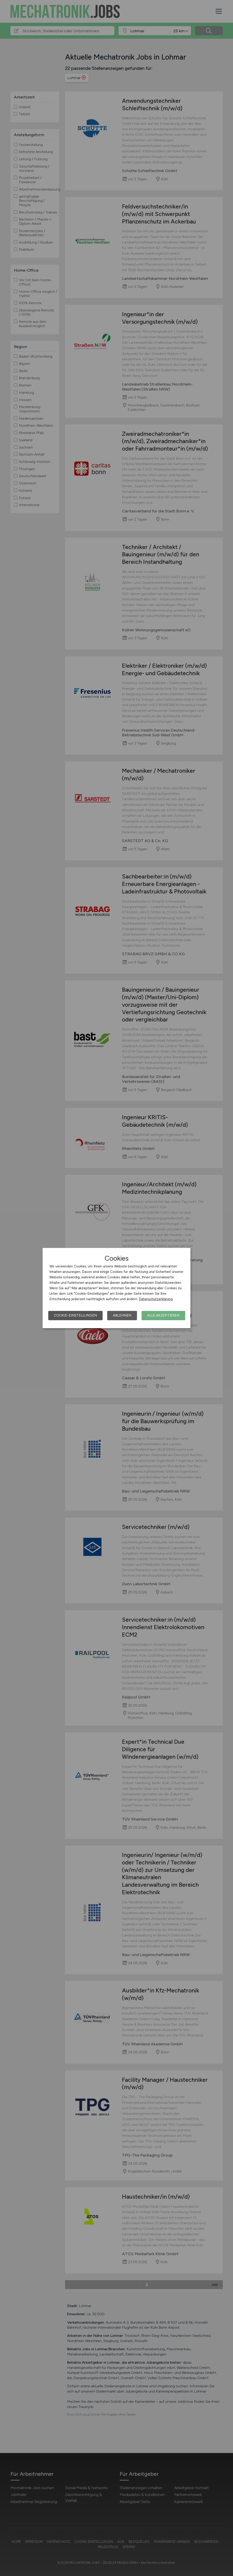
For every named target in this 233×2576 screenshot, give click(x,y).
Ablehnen (122, 1315)
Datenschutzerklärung (156, 1299)
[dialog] (116, 1288)
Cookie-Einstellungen (75, 1315)
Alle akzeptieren (163, 1315)
